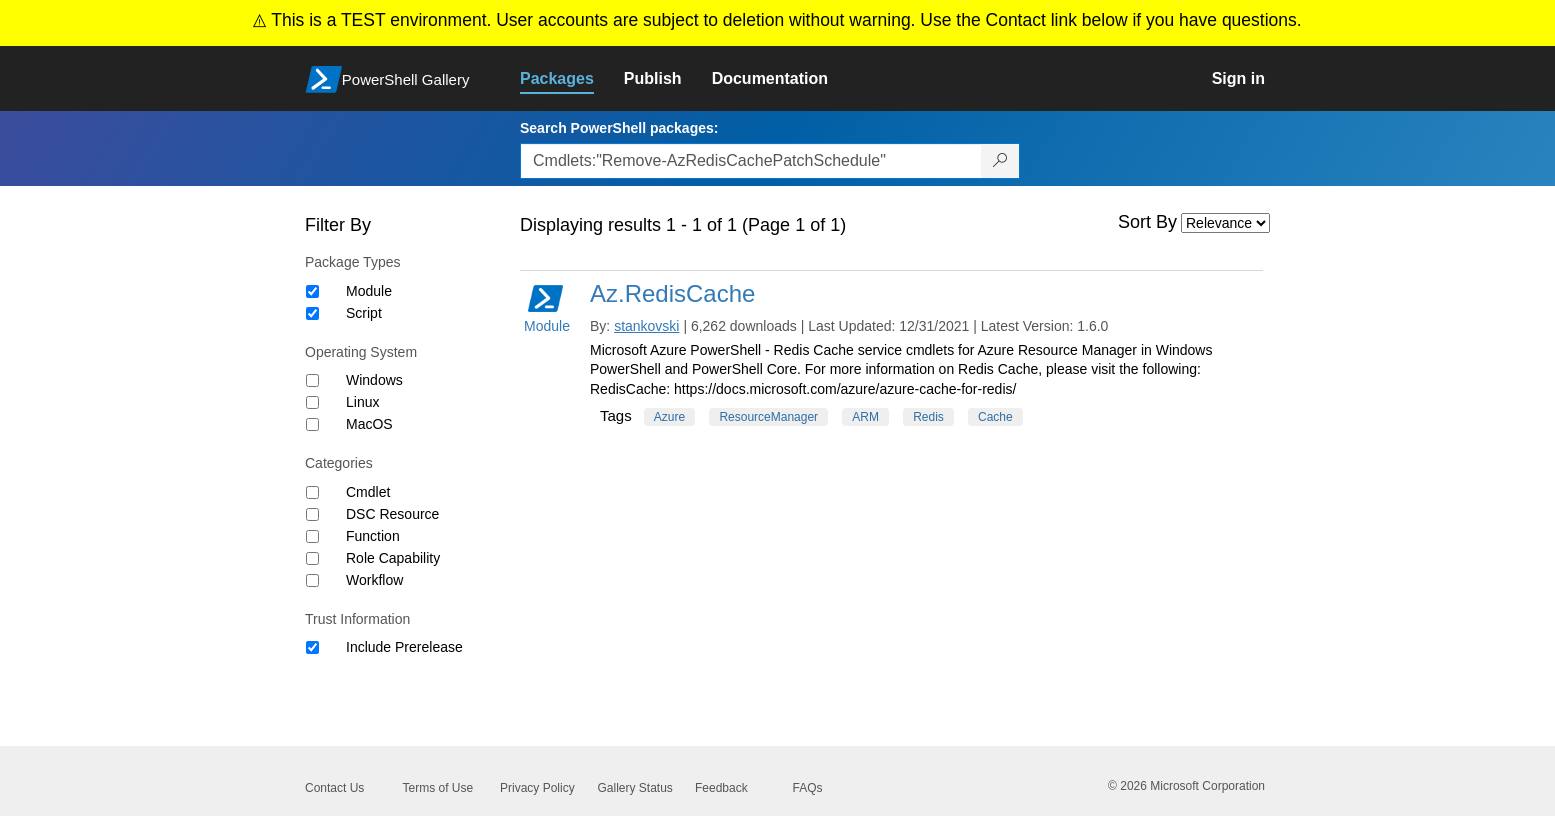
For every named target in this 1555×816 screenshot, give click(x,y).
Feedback (721, 788)
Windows (374, 380)
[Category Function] (312, 536)
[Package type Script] (312, 313)
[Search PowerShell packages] (1000, 161)
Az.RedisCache (672, 293)
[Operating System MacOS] (312, 424)
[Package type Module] (312, 291)
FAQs (808, 788)
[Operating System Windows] (312, 380)
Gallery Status (635, 788)
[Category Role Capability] (312, 558)
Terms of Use (438, 788)
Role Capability (393, 558)
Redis (928, 417)
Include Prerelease (404, 647)
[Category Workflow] (312, 580)
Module (369, 291)
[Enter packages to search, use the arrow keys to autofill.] (751, 161)
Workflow (374, 580)
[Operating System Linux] (312, 402)
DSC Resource (392, 514)
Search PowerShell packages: (619, 128)
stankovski (646, 326)
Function (373, 536)
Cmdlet (368, 492)
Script (364, 313)
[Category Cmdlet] (312, 492)
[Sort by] (1225, 223)
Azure (669, 417)
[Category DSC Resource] (312, 514)
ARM (865, 417)
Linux (362, 402)
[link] (572, 79)
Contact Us (334, 788)
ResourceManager (768, 417)
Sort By (1147, 222)
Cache (995, 417)
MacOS (369, 424)
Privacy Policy (537, 788)
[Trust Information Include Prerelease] (312, 647)
